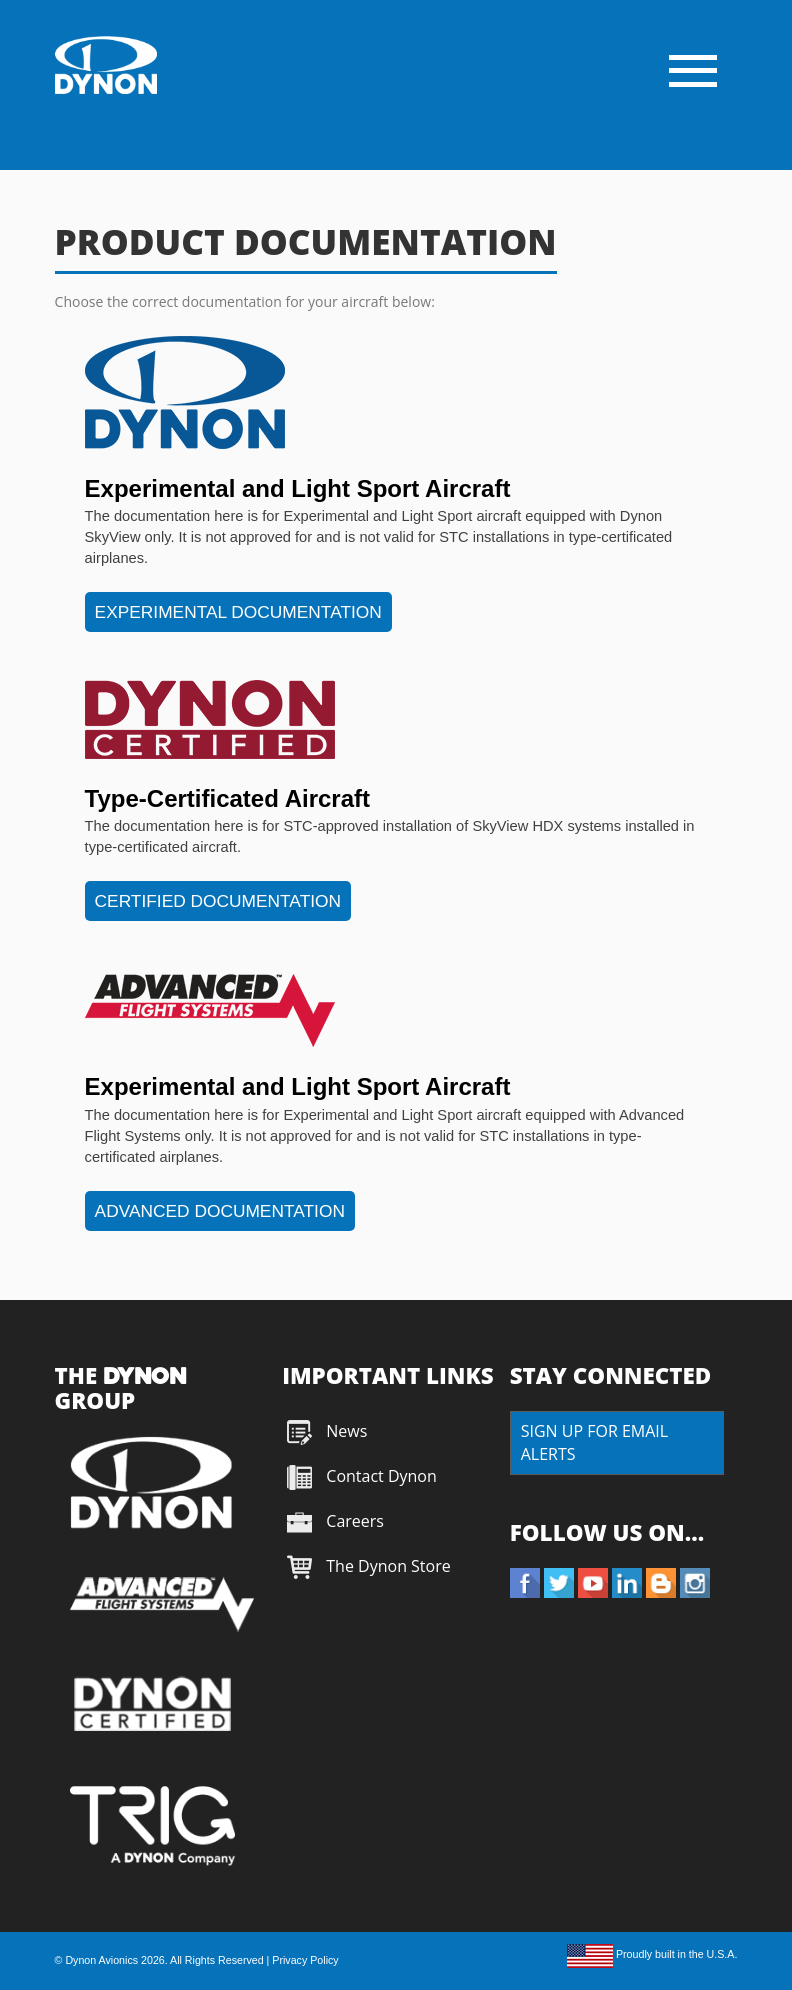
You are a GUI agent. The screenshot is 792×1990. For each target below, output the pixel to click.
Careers (355, 1521)
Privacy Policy (305, 1960)
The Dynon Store (388, 1566)
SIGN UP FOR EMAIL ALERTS (594, 1442)
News (346, 1431)
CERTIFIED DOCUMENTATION (218, 901)
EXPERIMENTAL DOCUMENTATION (238, 612)
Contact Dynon (379, 1476)
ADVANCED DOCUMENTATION (220, 1211)
